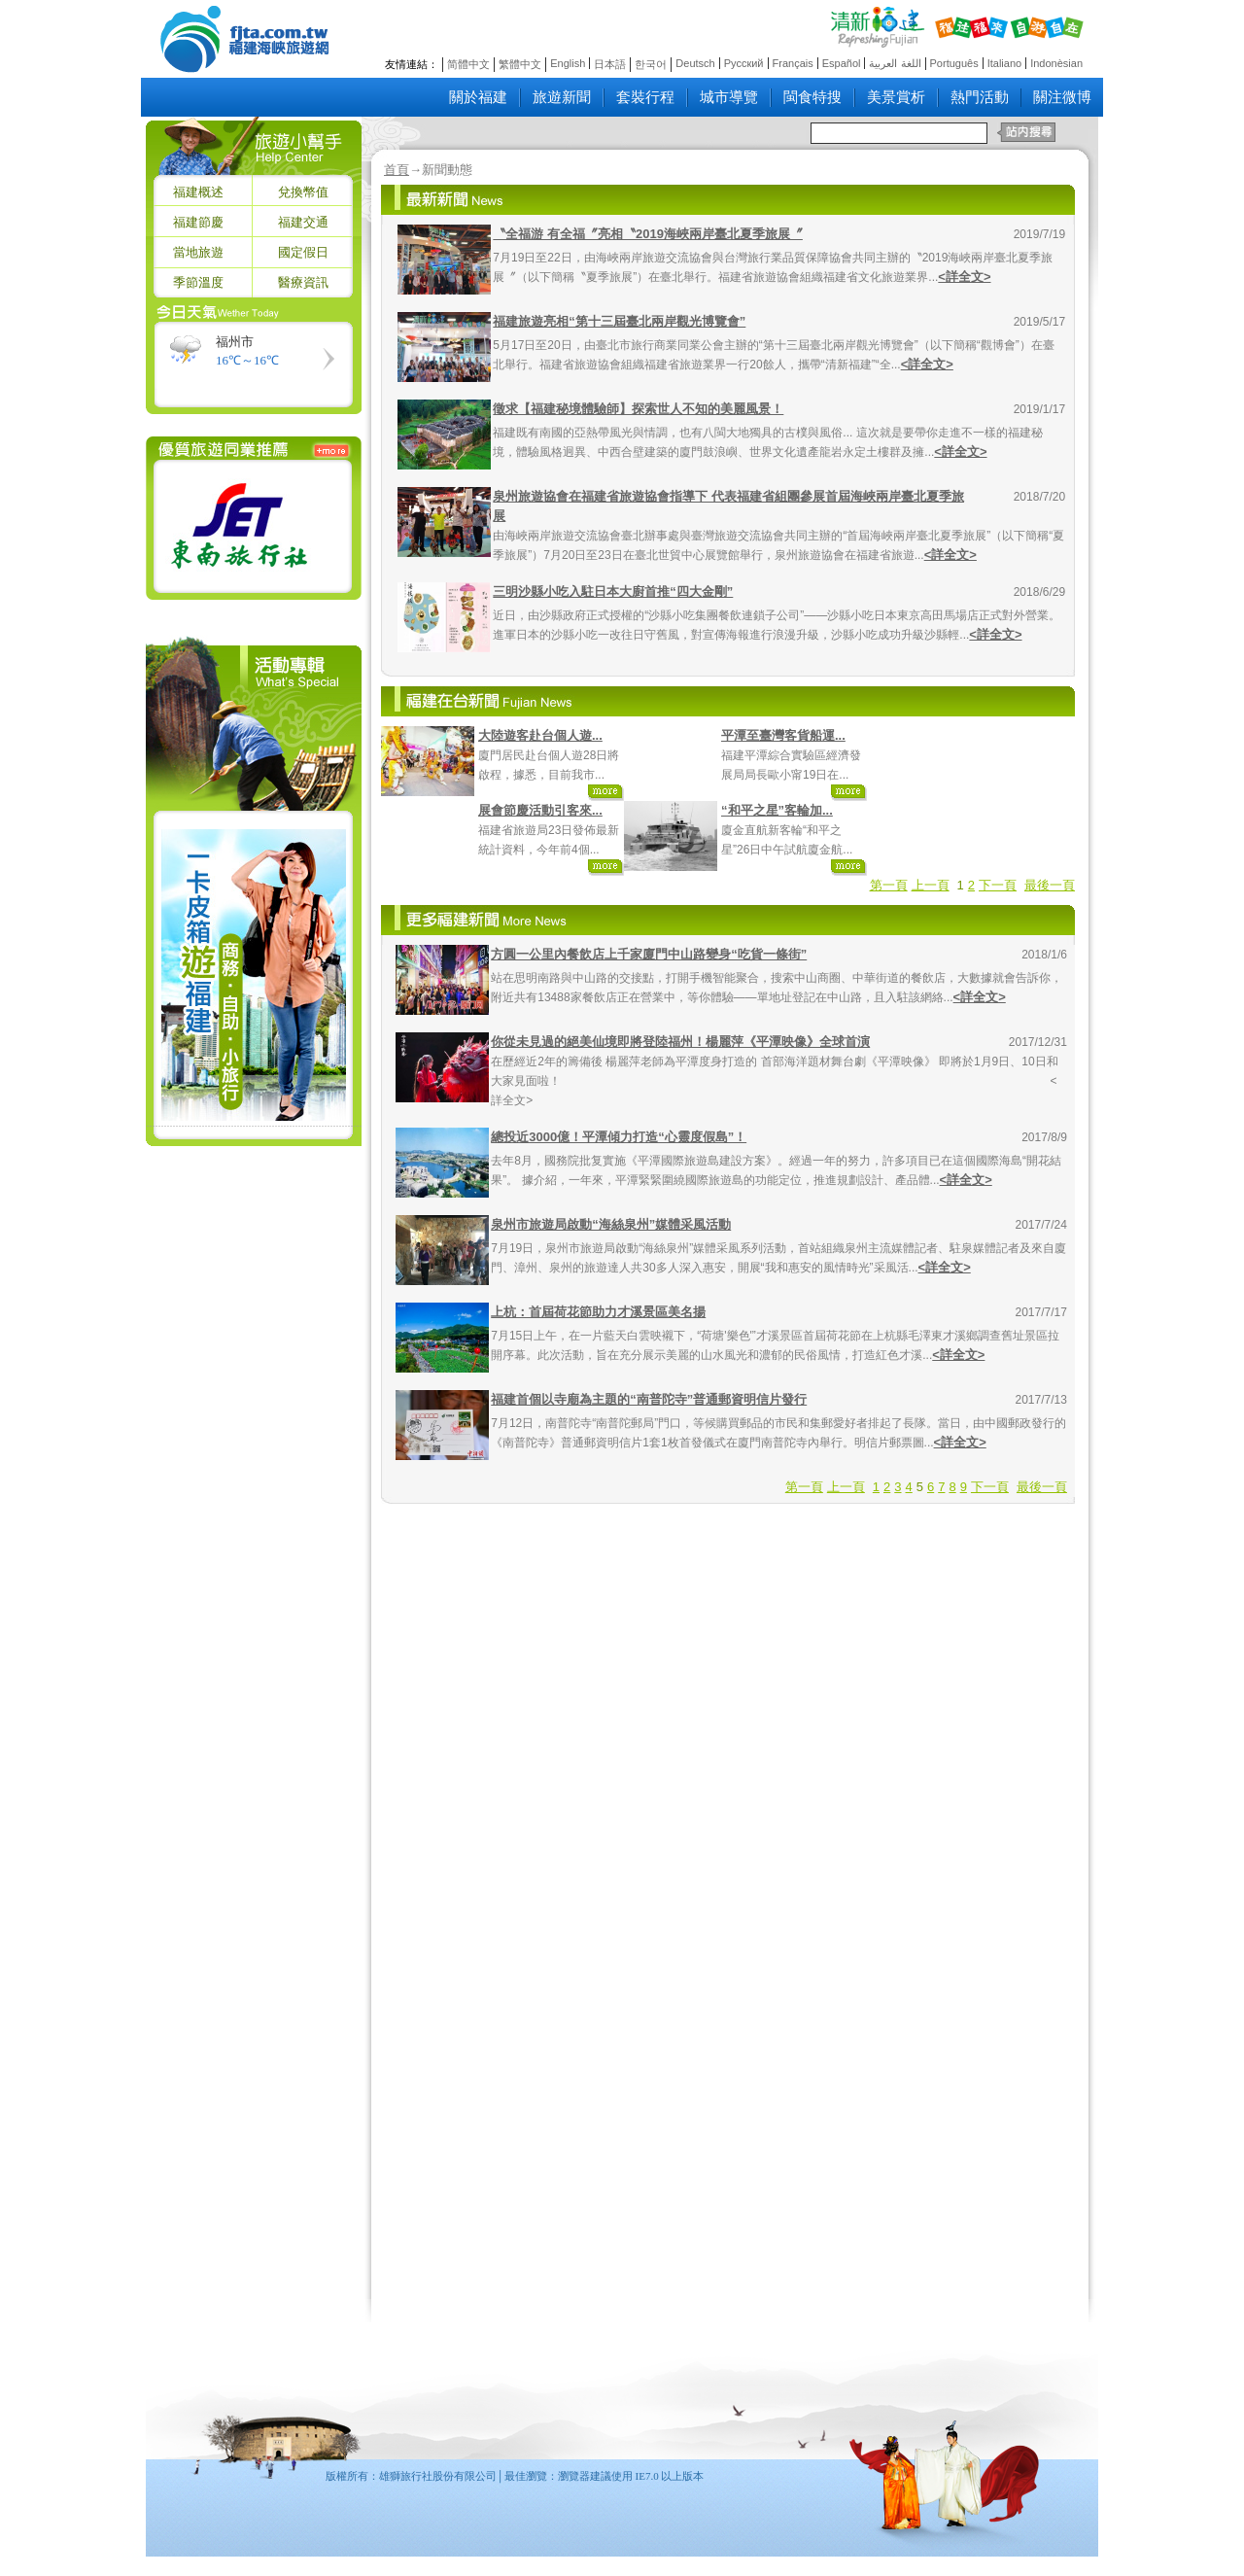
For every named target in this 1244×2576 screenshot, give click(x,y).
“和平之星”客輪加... (777, 810)
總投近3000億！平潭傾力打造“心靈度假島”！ (618, 1137)
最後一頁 (1049, 885)
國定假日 (303, 252)
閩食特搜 (812, 97)
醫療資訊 (303, 282)
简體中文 (468, 64)
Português (954, 63)
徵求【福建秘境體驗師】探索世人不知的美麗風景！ (638, 408)
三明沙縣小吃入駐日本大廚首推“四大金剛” (613, 591)
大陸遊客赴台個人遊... (540, 735)
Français (793, 63)
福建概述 (198, 192)
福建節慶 (198, 222)
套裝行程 (645, 97)
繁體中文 (520, 64)
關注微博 (1062, 97)
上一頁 (931, 885)
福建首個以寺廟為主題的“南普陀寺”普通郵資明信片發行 (649, 1399)
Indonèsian (1056, 63)
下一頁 (998, 885)
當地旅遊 (198, 252)
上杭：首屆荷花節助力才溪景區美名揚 (598, 1312)
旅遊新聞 (562, 97)
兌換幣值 (303, 192)
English (567, 63)
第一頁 (889, 885)
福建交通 (303, 222)
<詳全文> (964, 276)
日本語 (610, 64)
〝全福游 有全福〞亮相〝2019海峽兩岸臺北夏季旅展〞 (648, 233)
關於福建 (478, 97)
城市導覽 (729, 97)
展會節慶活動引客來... (540, 810)
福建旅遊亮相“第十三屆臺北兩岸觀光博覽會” (619, 321)
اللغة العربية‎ (894, 63)
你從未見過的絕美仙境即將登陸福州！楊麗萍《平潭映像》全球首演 (680, 1041)
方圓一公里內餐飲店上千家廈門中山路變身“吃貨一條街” (649, 954)
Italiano (1004, 63)
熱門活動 (979, 97)
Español (841, 63)
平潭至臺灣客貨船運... (783, 735)
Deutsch (694, 63)
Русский (744, 63)
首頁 (396, 169)
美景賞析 (896, 97)
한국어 (651, 64)
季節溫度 (198, 282)
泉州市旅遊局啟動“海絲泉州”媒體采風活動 (611, 1224)
